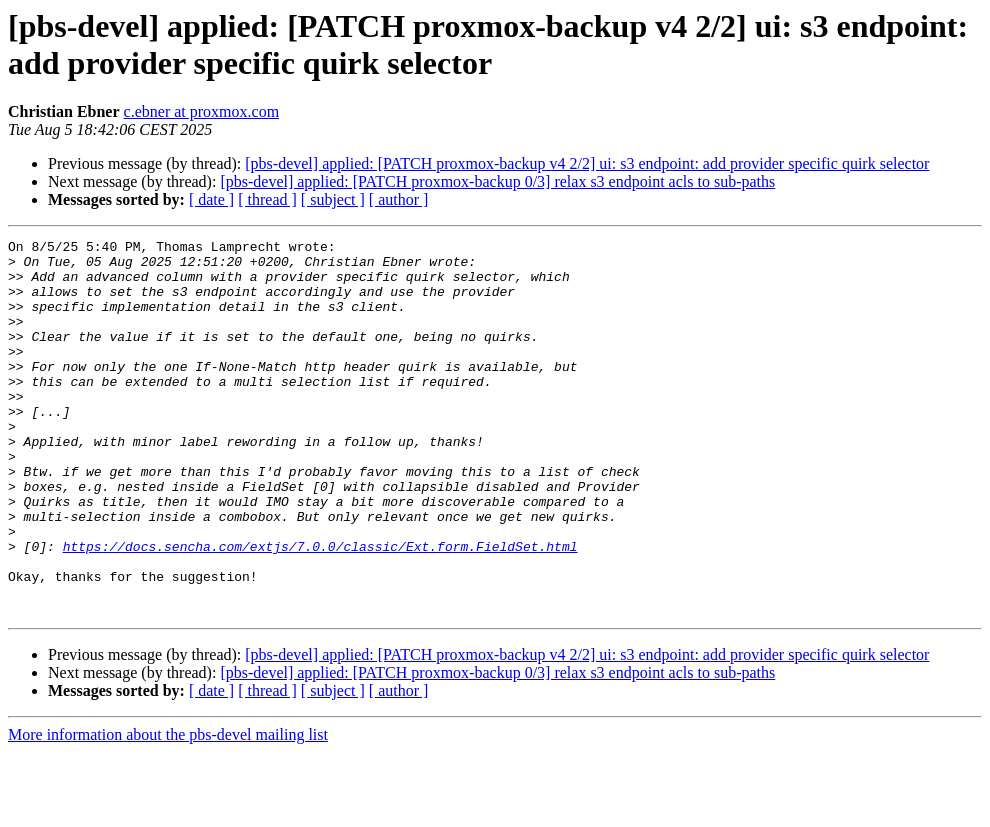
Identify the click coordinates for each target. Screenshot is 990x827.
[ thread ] (267, 199)
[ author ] (399, 199)
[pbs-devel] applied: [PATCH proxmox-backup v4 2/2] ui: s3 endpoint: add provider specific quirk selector (587, 163)
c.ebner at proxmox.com (202, 111)
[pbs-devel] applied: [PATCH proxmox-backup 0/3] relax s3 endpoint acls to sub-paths (497, 181)
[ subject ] (333, 199)
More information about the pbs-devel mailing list (168, 809)
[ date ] (211, 199)
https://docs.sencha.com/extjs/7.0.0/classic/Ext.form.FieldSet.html (320, 609)
